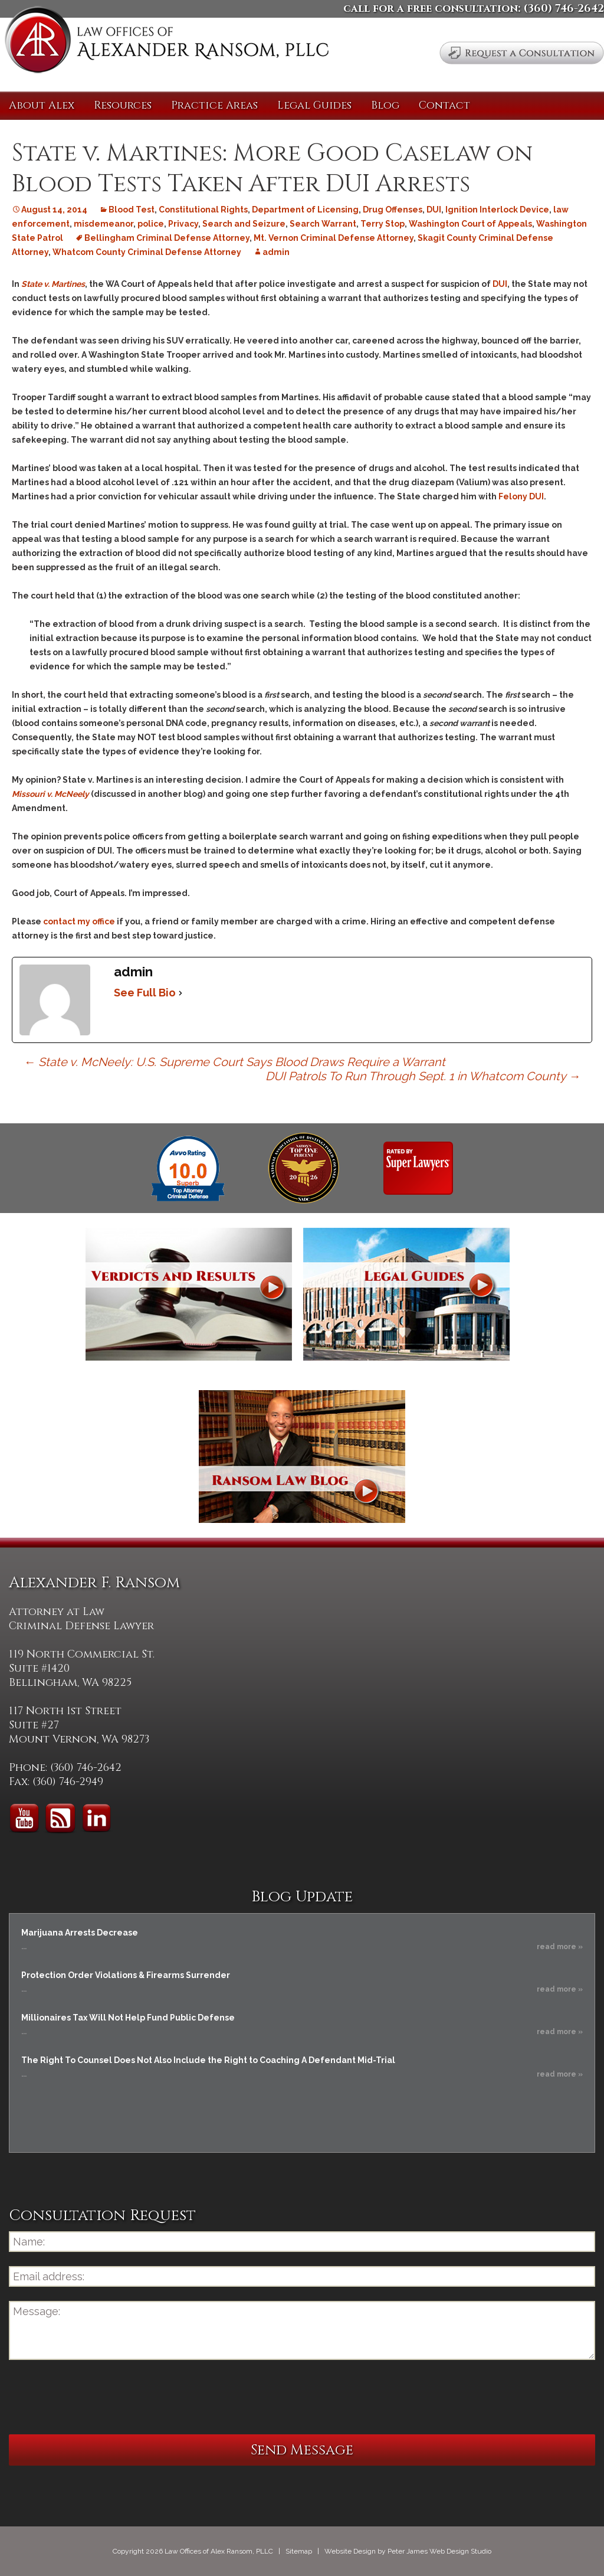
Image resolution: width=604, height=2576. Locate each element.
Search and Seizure (243, 223)
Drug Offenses (392, 209)
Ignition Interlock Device (497, 209)
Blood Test (132, 209)
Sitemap (298, 2551)
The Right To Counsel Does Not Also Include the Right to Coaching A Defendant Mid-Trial (208, 2060)
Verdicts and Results (189, 1294)
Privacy (183, 223)
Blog (385, 105)
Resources (123, 105)
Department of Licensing (305, 209)
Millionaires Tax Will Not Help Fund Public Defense (128, 2017)
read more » (560, 1947)
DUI (433, 209)
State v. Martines (53, 284)
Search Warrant (323, 223)
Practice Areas (214, 105)
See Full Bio (145, 992)
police (150, 223)
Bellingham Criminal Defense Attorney (167, 238)
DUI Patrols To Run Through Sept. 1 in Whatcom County (422, 1076)
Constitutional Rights (203, 209)
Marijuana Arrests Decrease (79, 1932)
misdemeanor (103, 223)
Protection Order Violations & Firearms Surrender (125, 1975)
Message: (302, 2330)
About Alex (41, 105)
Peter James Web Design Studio (439, 2551)
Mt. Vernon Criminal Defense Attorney (333, 238)
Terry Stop (382, 223)
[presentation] (98, 2397)
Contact (444, 105)
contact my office (79, 921)
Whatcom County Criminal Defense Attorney (146, 252)
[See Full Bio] (180, 993)
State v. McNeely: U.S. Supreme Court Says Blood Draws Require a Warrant (234, 1062)
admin (276, 252)
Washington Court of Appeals (470, 223)
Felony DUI (521, 496)
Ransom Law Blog (302, 1456)
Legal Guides (314, 105)
